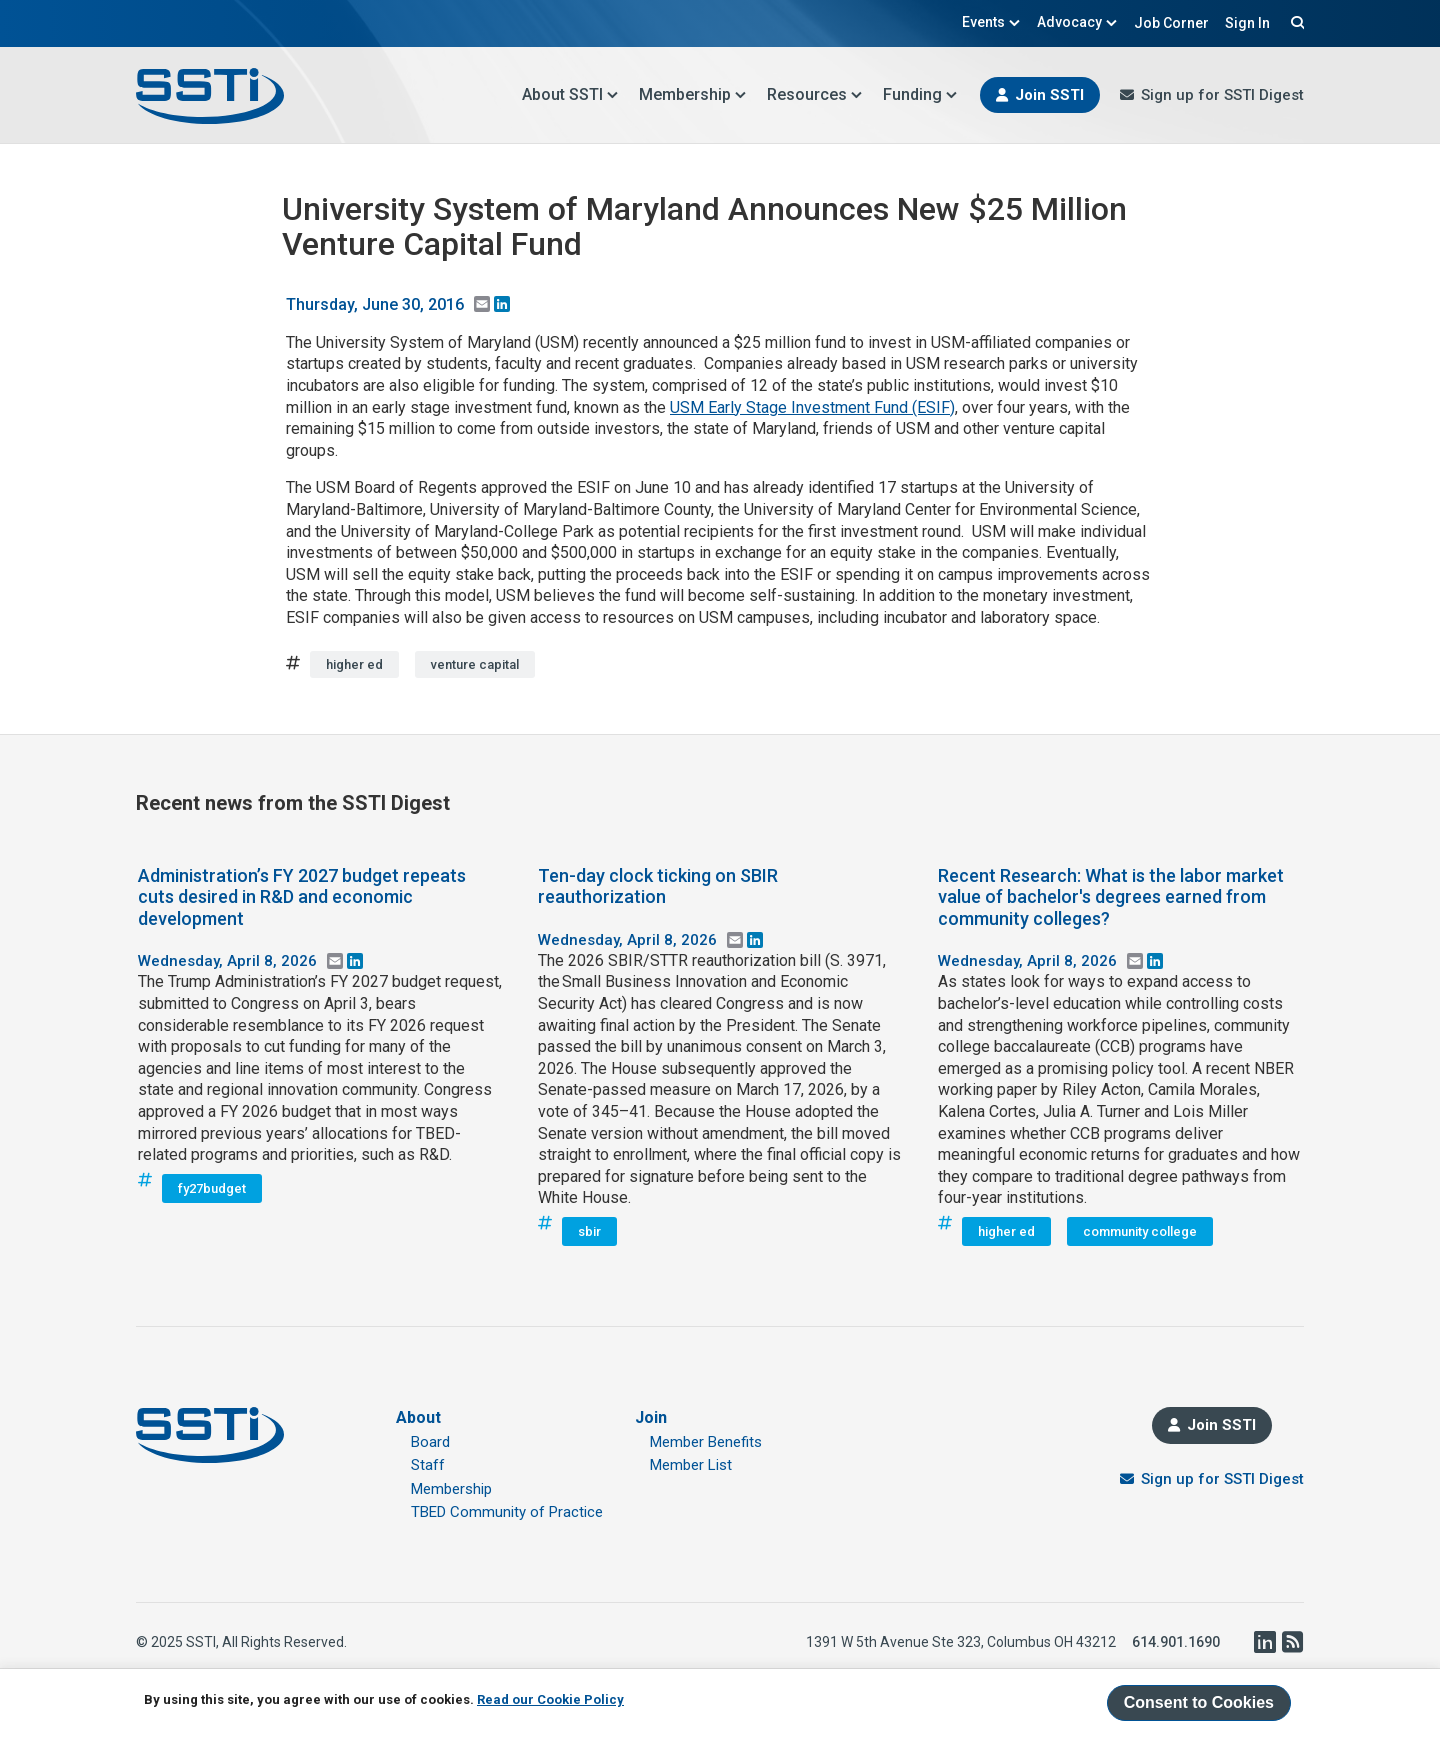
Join (651, 1417)
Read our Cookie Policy (550, 1699)
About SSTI (570, 94)
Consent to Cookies (1199, 1702)
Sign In (1247, 23)
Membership (693, 94)
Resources (815, 94)
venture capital (475, 664)
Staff (428, 1465)
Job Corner (1171, 23)
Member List (691, 1465)
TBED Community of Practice (507, 1512)
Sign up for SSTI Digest (1222, 95)
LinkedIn (1264, 1642)
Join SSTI (1049, 95)
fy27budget (212, 1188)
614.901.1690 (1176, 1642)
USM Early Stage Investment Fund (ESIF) (812, 407)
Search (1295, 22)
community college (1140, 1231)
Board (430, 1442)
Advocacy (1077, 22)
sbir (589, 1231)
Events (991, 22)
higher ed (354, 664)
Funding (920, 94)
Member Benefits (706, 1442)
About (418, 1417)
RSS (1292, 1642)
